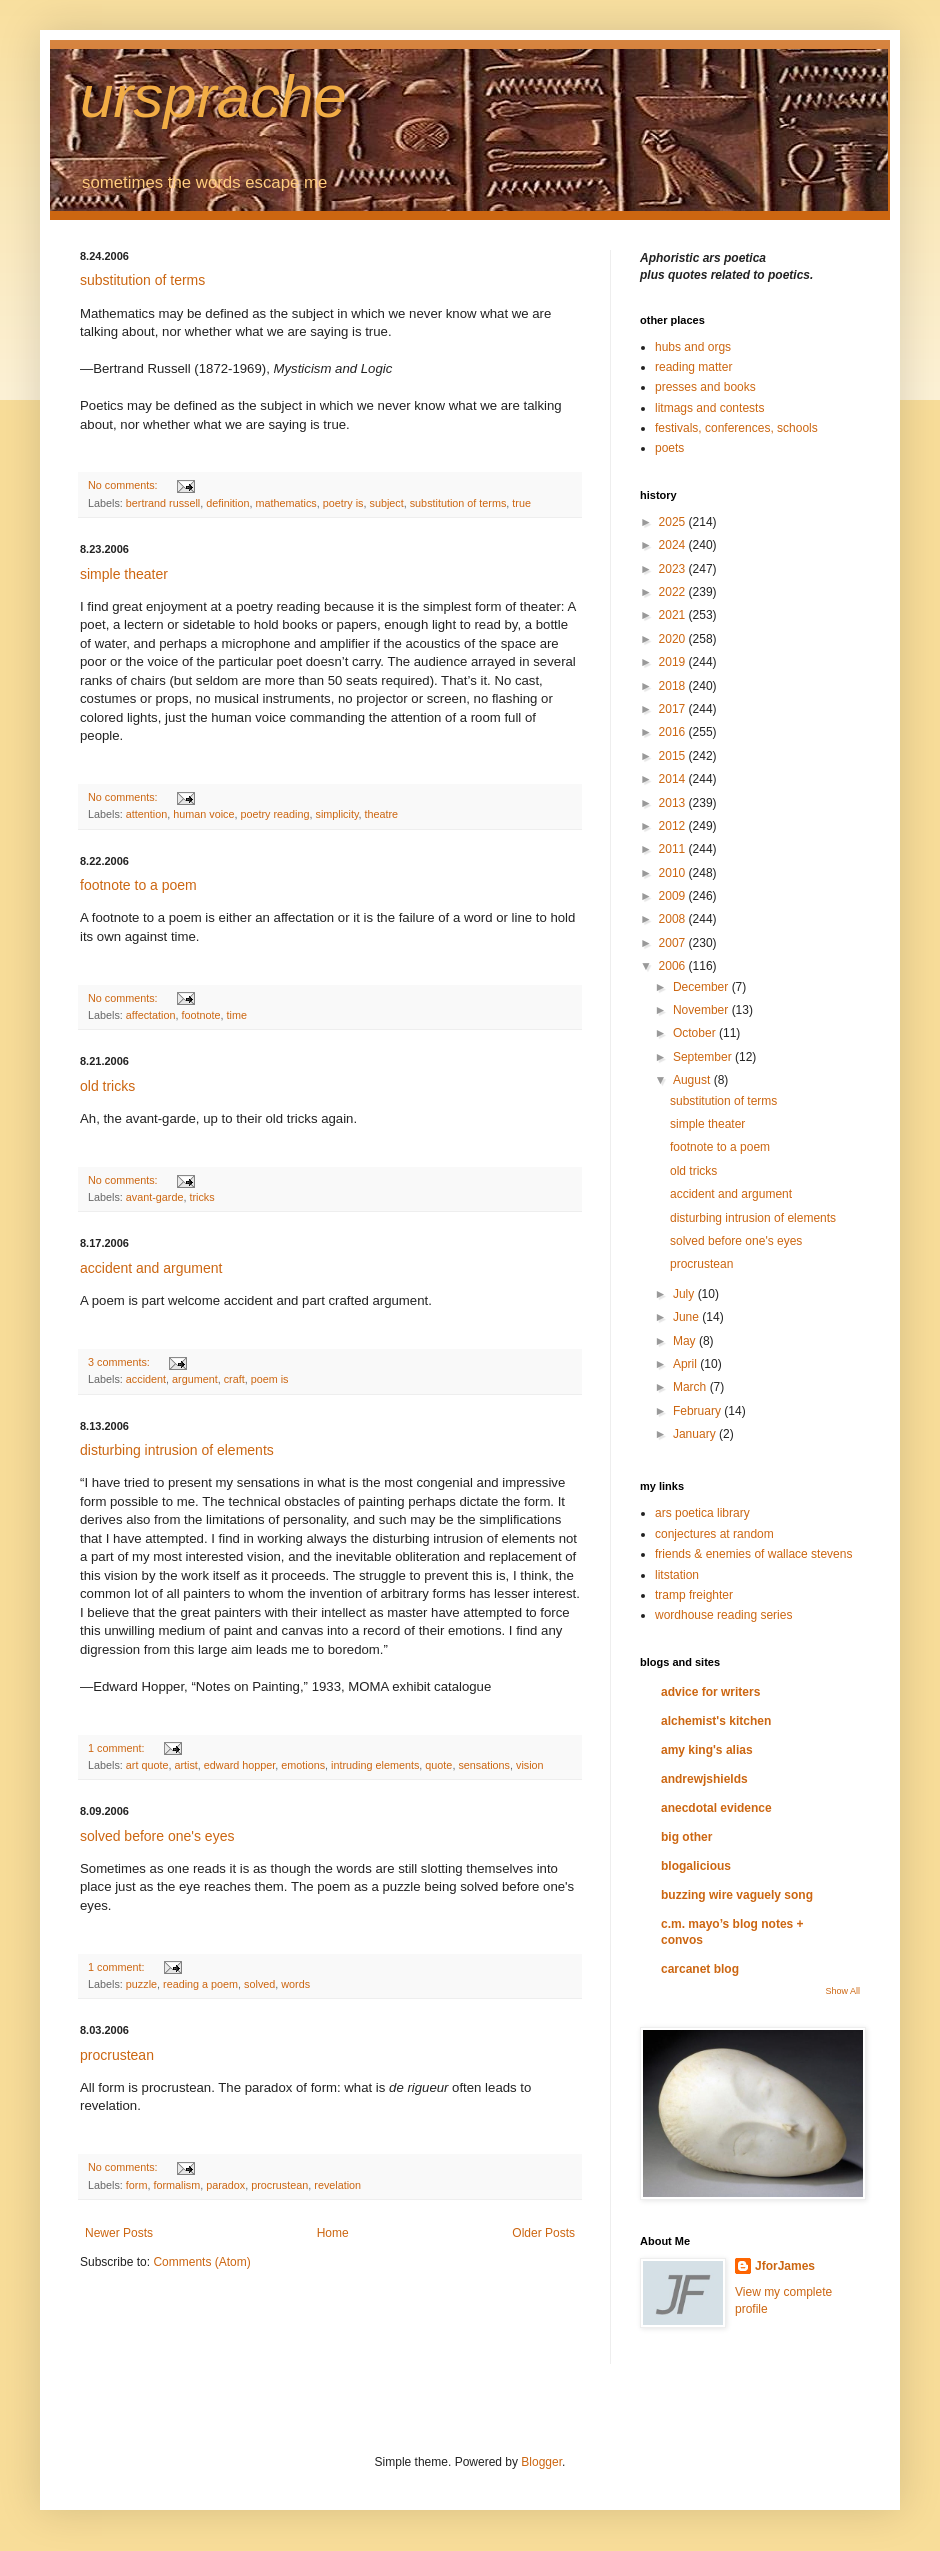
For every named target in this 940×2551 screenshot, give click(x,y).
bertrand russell (163, 503)
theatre (382, 814)
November (702, 1010)
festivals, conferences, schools (736, 428)
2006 (674, 966)
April (686, 1364)
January (696, 1434)
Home (333, 2233)
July (685, 1294)
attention (146, 814)
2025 (674, 522)
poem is (270, 1379)
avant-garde (155, 1197)
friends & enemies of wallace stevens (753, 1554)
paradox (225, 2185)
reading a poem (200, 1984)
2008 (674, 919)
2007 (674, 943)
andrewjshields (704, 1779)
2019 (674, 662)
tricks (201, 1197)
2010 (674, 873)
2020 (674, 639)
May (686, 1341)
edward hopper (239, 1765)
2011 (674, 849)
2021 (674, 615)
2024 (674, 545)
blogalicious (696, 1866)
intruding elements (375, 1765)
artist (185, 1765)
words (295, 1984)
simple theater (124, 574)
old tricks (107, 1086)
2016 (674, 732)
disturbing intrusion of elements (177, 1450)
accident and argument (151, 1268)
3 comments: (120, 1362)
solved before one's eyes (157, 1836)
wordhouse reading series (723, 1615)
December (702, 987)
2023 (674, 569)
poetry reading (274, 814)
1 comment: (117, 1748)
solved (259, 1984)
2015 (674, 756)
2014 (674, 779)
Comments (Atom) (201, 2262)
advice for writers (710, 1692)
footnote (200, 1015)
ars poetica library (702, 1513)
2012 (674, 826)
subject (387, 503)
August (693, 1080)
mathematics (285, 503)
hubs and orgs (693, 347)
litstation (677, 1575)
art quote (147, 1765)
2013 (674, 803)
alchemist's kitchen (716, 1721)
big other (686, 1837)
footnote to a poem (138, 885)
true (521, 503)
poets (669, 448)
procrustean (117, 2055)
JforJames (785, 2266)
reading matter (693, 367)
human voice (203, 814)
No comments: (124, 485)
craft (234, 1379)
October (696, 1033)
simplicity (337, 814)
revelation (337, 2185)
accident (146, 1379)
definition (227, 503)
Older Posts (543, 2233)
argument (195, 1379)
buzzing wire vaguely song (737, 1895)
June (687, 1317)
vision (530, 1765)
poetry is (343, 503)
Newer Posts (119, 2233)
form (137, 2185)
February (698, 1411)
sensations (484, 1765)
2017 (674, 709)
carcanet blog (700, 1969)
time (236, 1015)
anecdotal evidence (716, 1808)
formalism (176, 2185)
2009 (674, 896)
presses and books (705, 387)
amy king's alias (707, 1750)
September (704, 1057)
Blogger (541, 2462)
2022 (674, 592)
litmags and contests (709, 408)
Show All (842, 1991)
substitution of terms (142, 280)
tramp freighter (694, 1595)
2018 (674, 686)
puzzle (141, 1984)
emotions (303, 1765)
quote (438, 1765)
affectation (151, 1015)
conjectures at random (714, 1534)
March (691, 1387)
